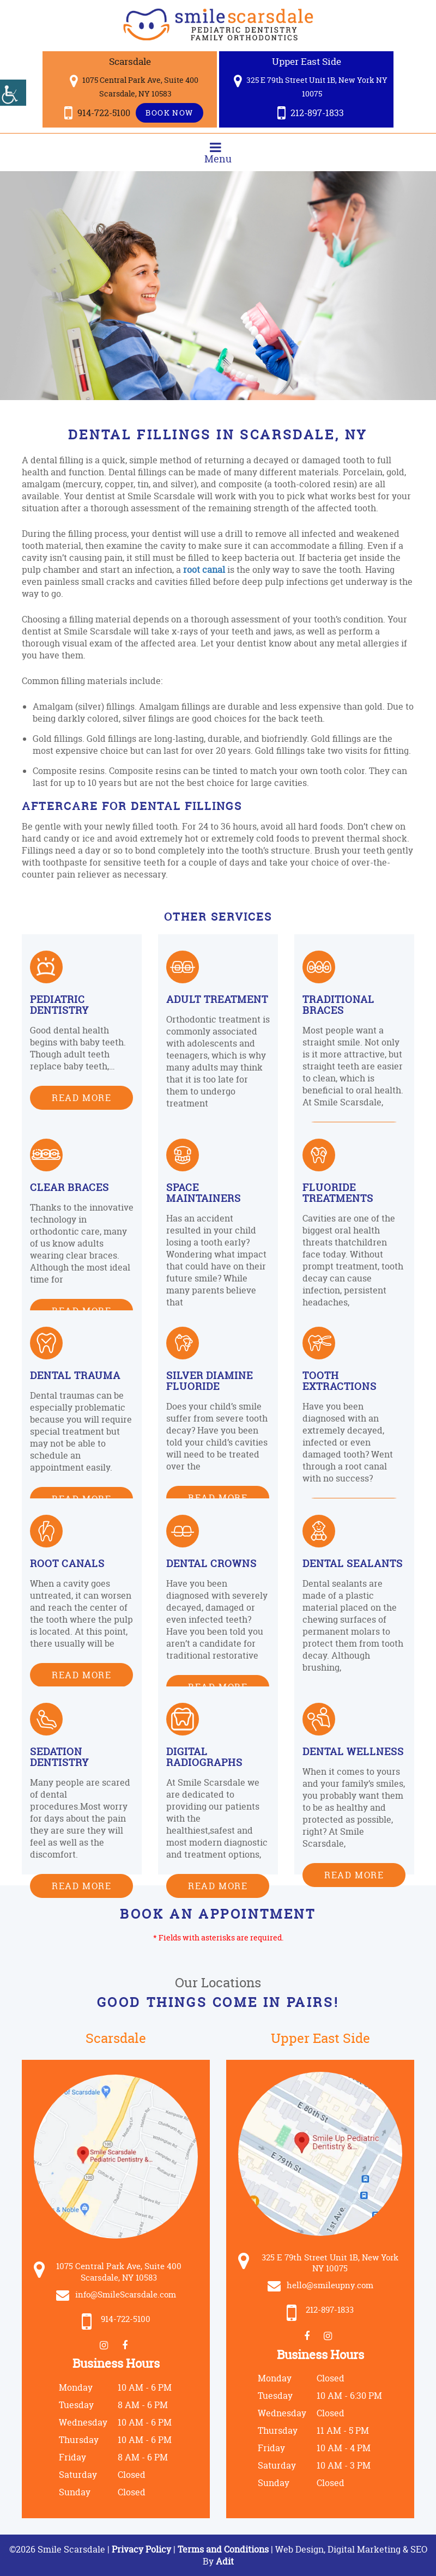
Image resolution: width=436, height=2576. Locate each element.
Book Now (169, 112)
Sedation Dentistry (59, 1757)
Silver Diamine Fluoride (209, 1381)
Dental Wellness (353, 1751)
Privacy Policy (142, 2549)
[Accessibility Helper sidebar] (13, 93)
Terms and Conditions (223, 2549)
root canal (204, 570)
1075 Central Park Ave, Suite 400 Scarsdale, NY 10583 (134, 86)
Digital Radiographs (204, 1757)
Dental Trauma (75, 1375)
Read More (81, 1097)
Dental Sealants (352, 1563)
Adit (225, 2561)
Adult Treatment (217, 999)
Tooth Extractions (339, 1381)
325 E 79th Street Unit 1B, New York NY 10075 (310, 86)
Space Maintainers (203, 1193)
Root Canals (67, 1563)
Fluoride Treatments (337, 1193)
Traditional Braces (338, 1005)
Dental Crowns (211, 1563)
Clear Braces (69, 1187)
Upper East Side (306, 61)
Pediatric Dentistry (59, 1005)
